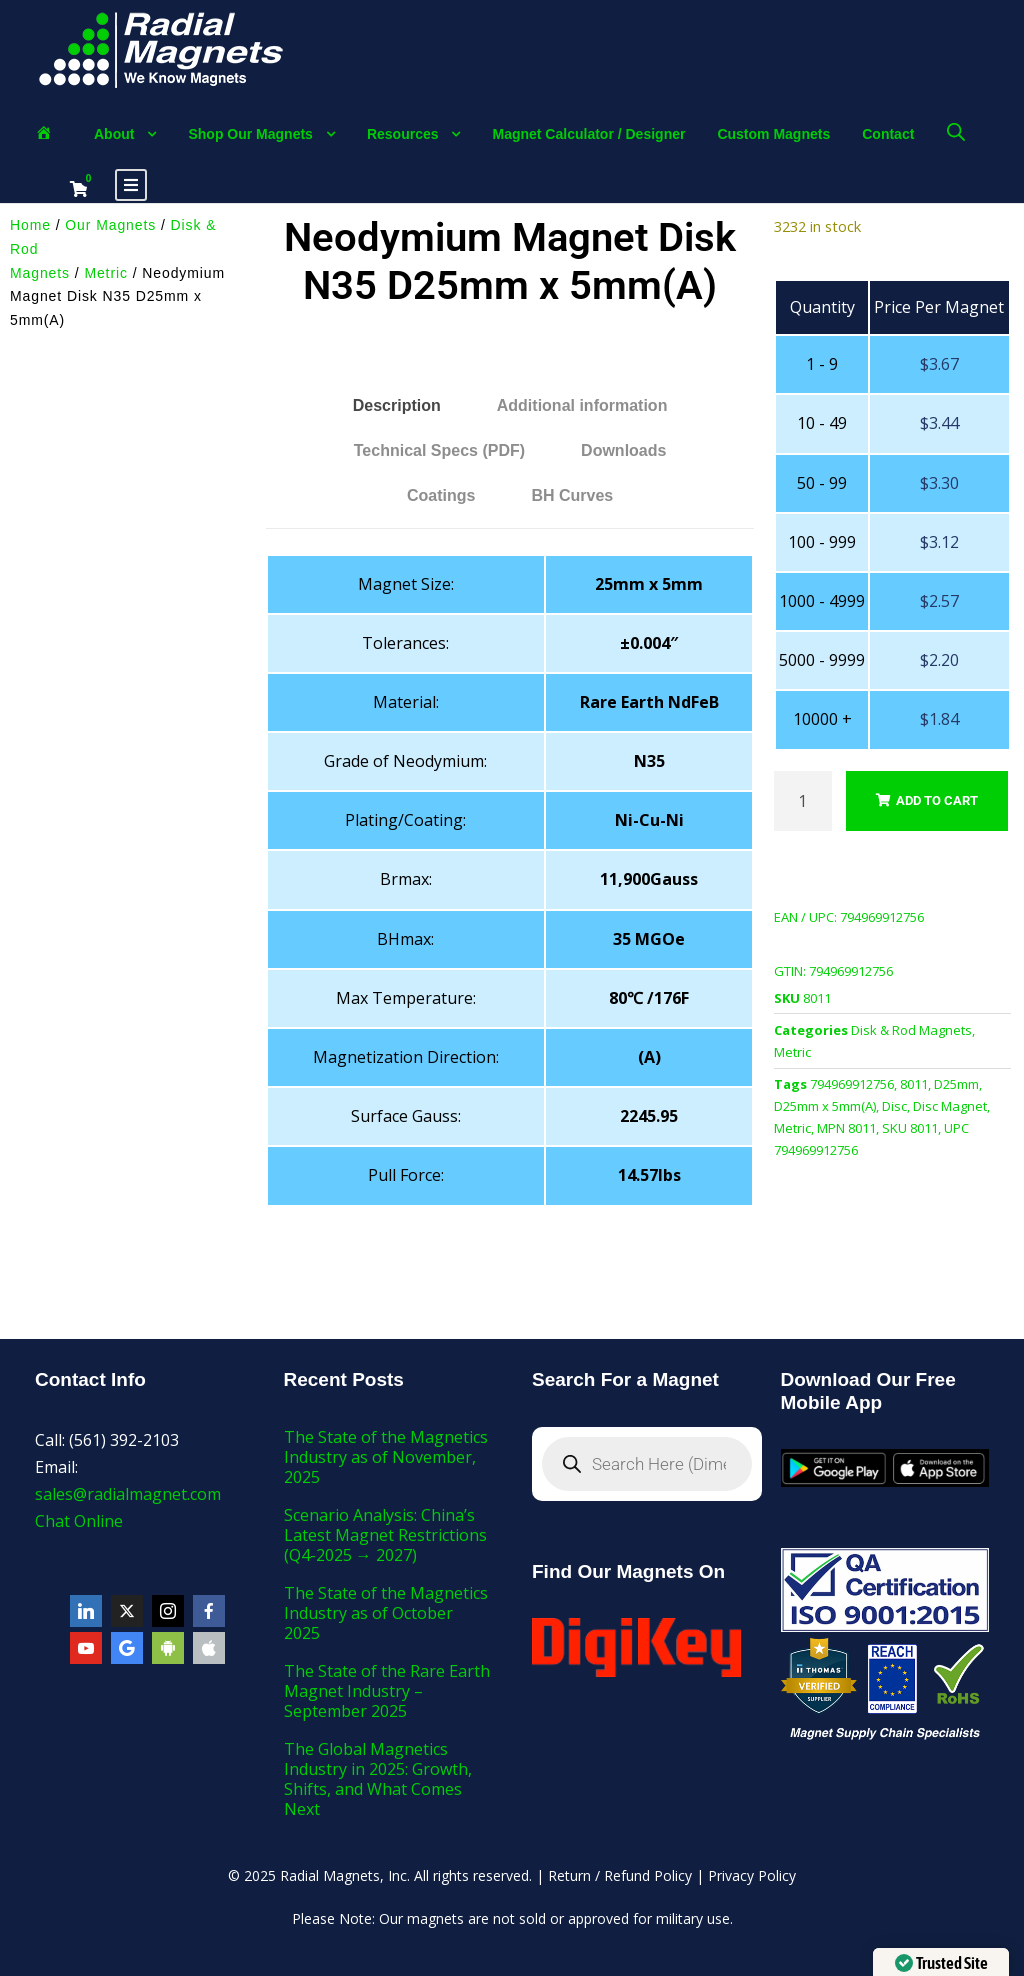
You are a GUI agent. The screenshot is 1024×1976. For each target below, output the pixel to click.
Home (30, 225)
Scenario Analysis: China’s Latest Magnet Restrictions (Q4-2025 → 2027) (385, 1535)
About (114, 134)
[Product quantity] (803, 801)
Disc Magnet (950, 1106)
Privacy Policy (752, 1875)
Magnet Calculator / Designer (588, 134)
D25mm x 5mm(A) (825, 1106)
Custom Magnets (773, 134)
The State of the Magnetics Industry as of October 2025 (386, 1613)
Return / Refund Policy (620, 1875)
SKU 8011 (910, 1128)
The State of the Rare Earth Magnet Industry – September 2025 (387, 1691)
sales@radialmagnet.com (128, 1494)
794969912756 (852, 1084)
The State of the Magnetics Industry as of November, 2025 (386, 1457)
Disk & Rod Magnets (911, 1030)
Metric (106, 273)
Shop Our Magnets (250, 134)
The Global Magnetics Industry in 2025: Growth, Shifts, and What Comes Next (378, 1779)
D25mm (956, 1084)
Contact (888, 134)
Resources (403, 134)
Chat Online (79, 1521)
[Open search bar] (956, 131)
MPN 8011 (846, 1128)
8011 (914, 1084)
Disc (894, 1106)
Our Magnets (110, 225)
